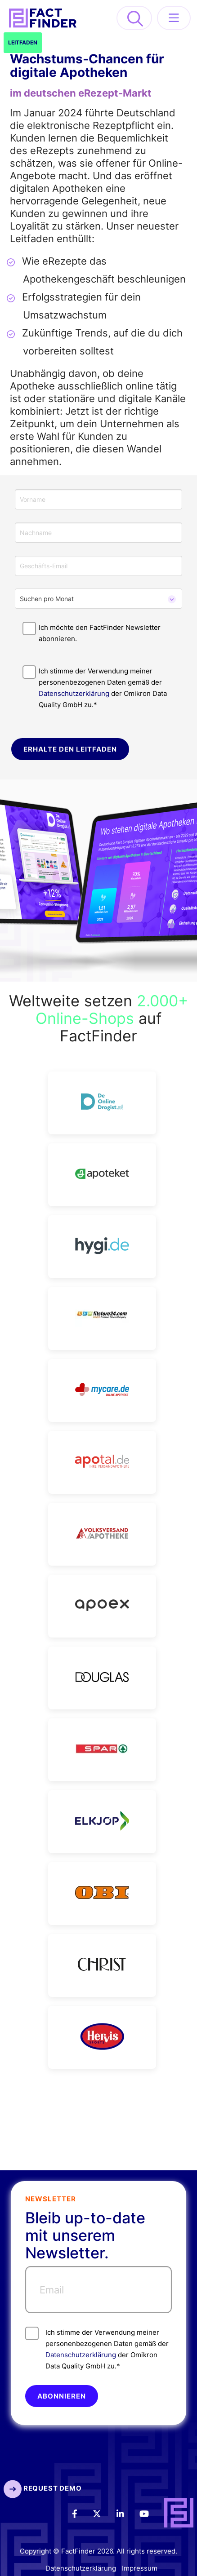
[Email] (98, 2289)
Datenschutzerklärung (74, 693)
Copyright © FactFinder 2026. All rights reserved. (98, 2551)
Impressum (139, 2568)
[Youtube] (150, 2513)
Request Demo (42, 2488)
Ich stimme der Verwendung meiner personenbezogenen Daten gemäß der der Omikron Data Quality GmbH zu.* (97, 2348)
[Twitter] (103, 2513)
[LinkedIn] (126, 2513)
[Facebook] (81, 2513)
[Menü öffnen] (174, 18)
